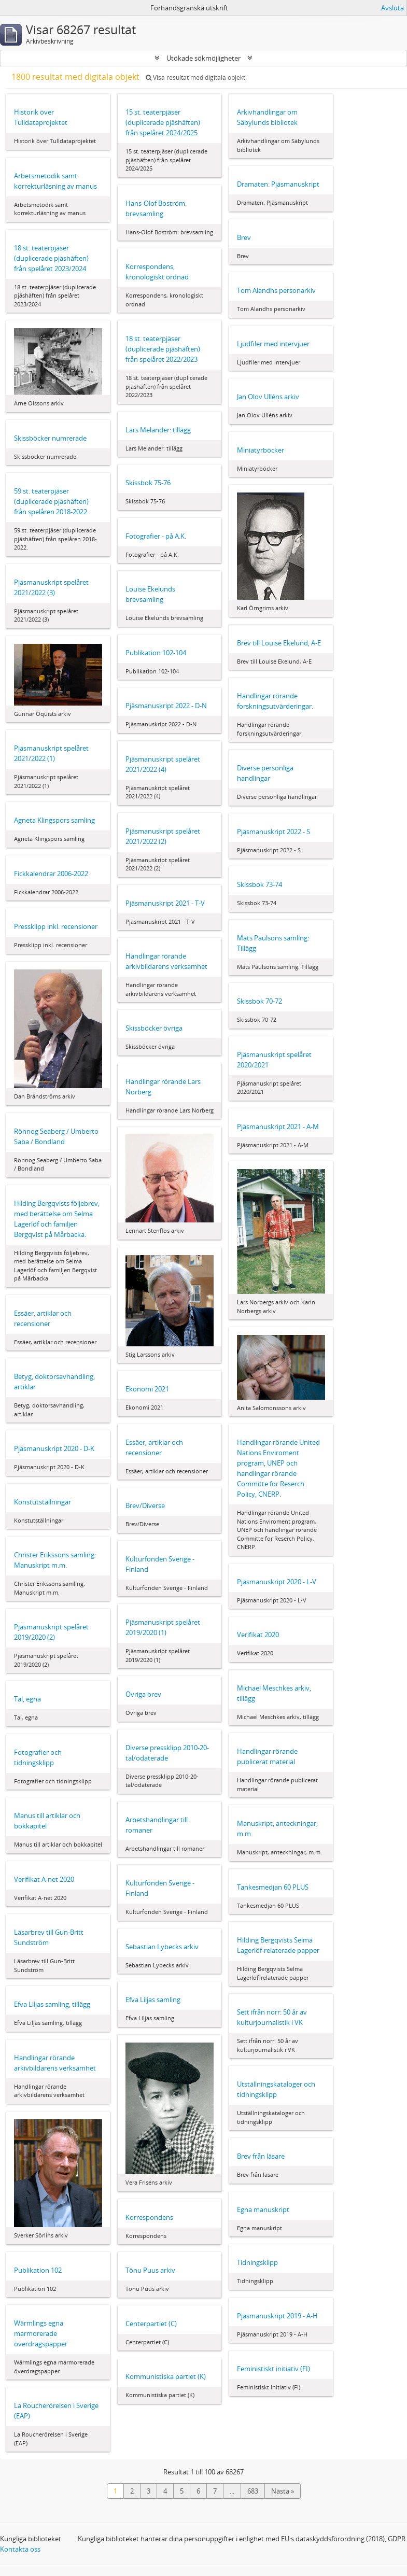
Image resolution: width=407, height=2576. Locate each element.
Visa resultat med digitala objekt (195, 77)
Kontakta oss (20, 2549)
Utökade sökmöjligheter (203, 58)
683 (252, 2491)
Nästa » (282, 2491)
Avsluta (392, 7)
